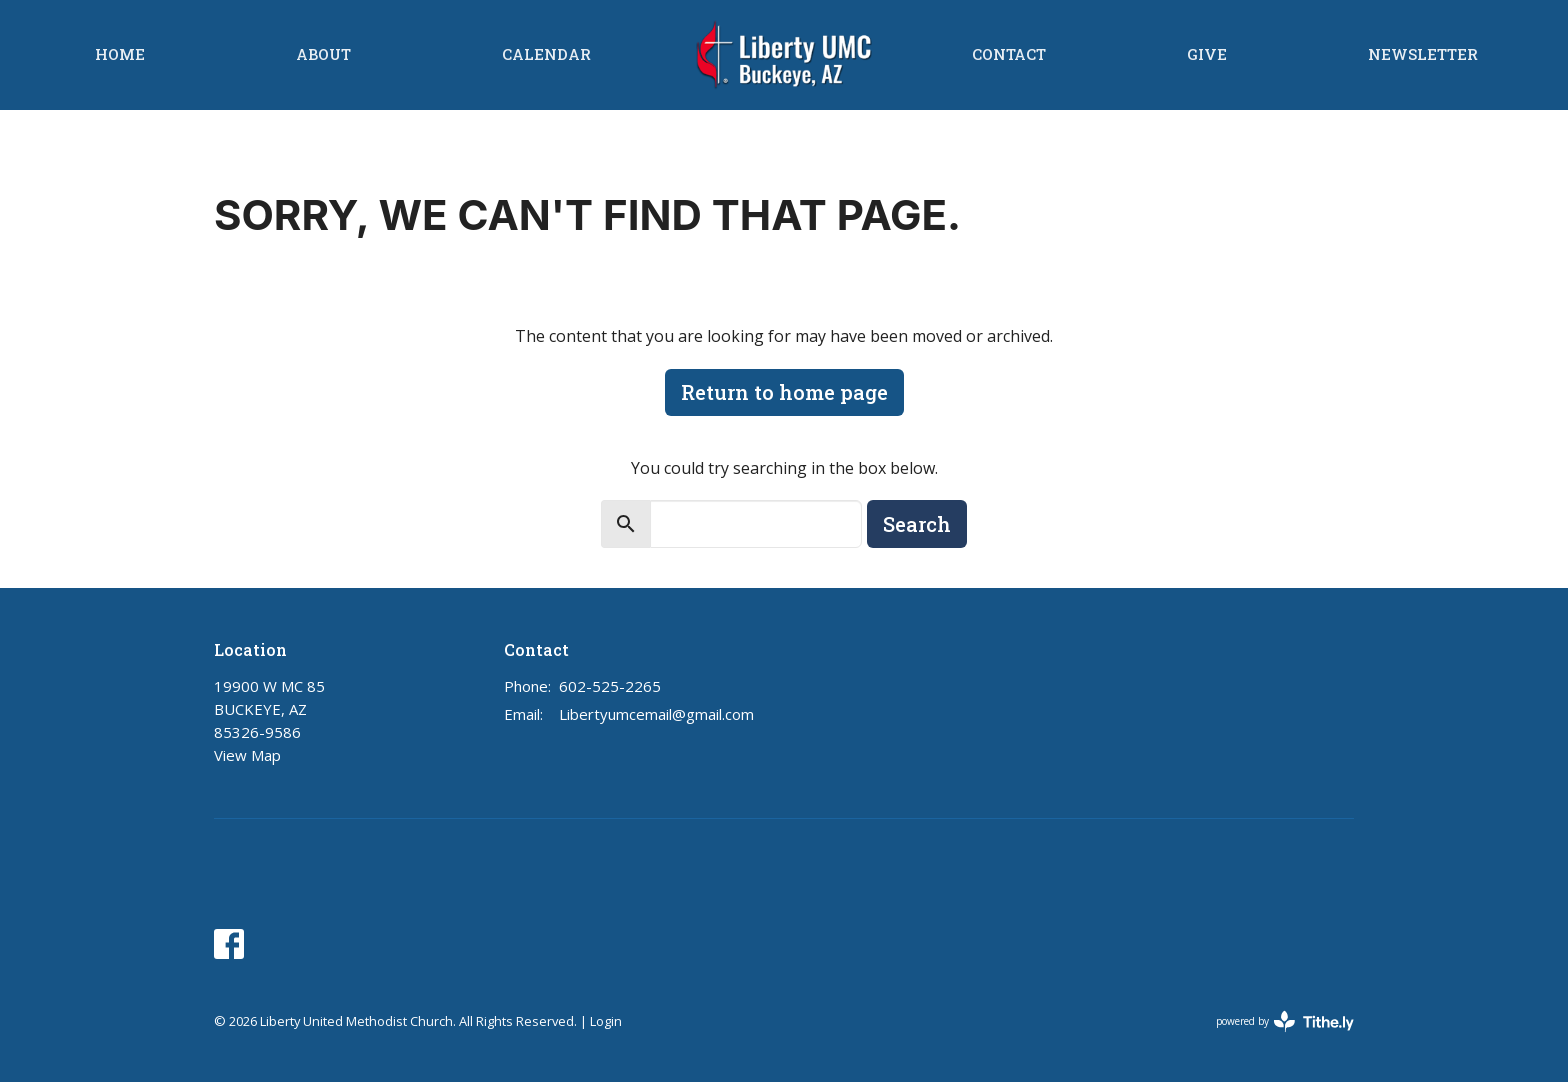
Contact (1009, 54)
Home (120, 54)
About (323, 54)
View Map (247, 755)
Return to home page (784, 392)
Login (606, 1021)
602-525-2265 (610, 686)
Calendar (546, 54)
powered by (1285, 1021)
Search (917, 524)
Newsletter (1423, 54)
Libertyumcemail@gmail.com (656, 714)
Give (1207, 54)
